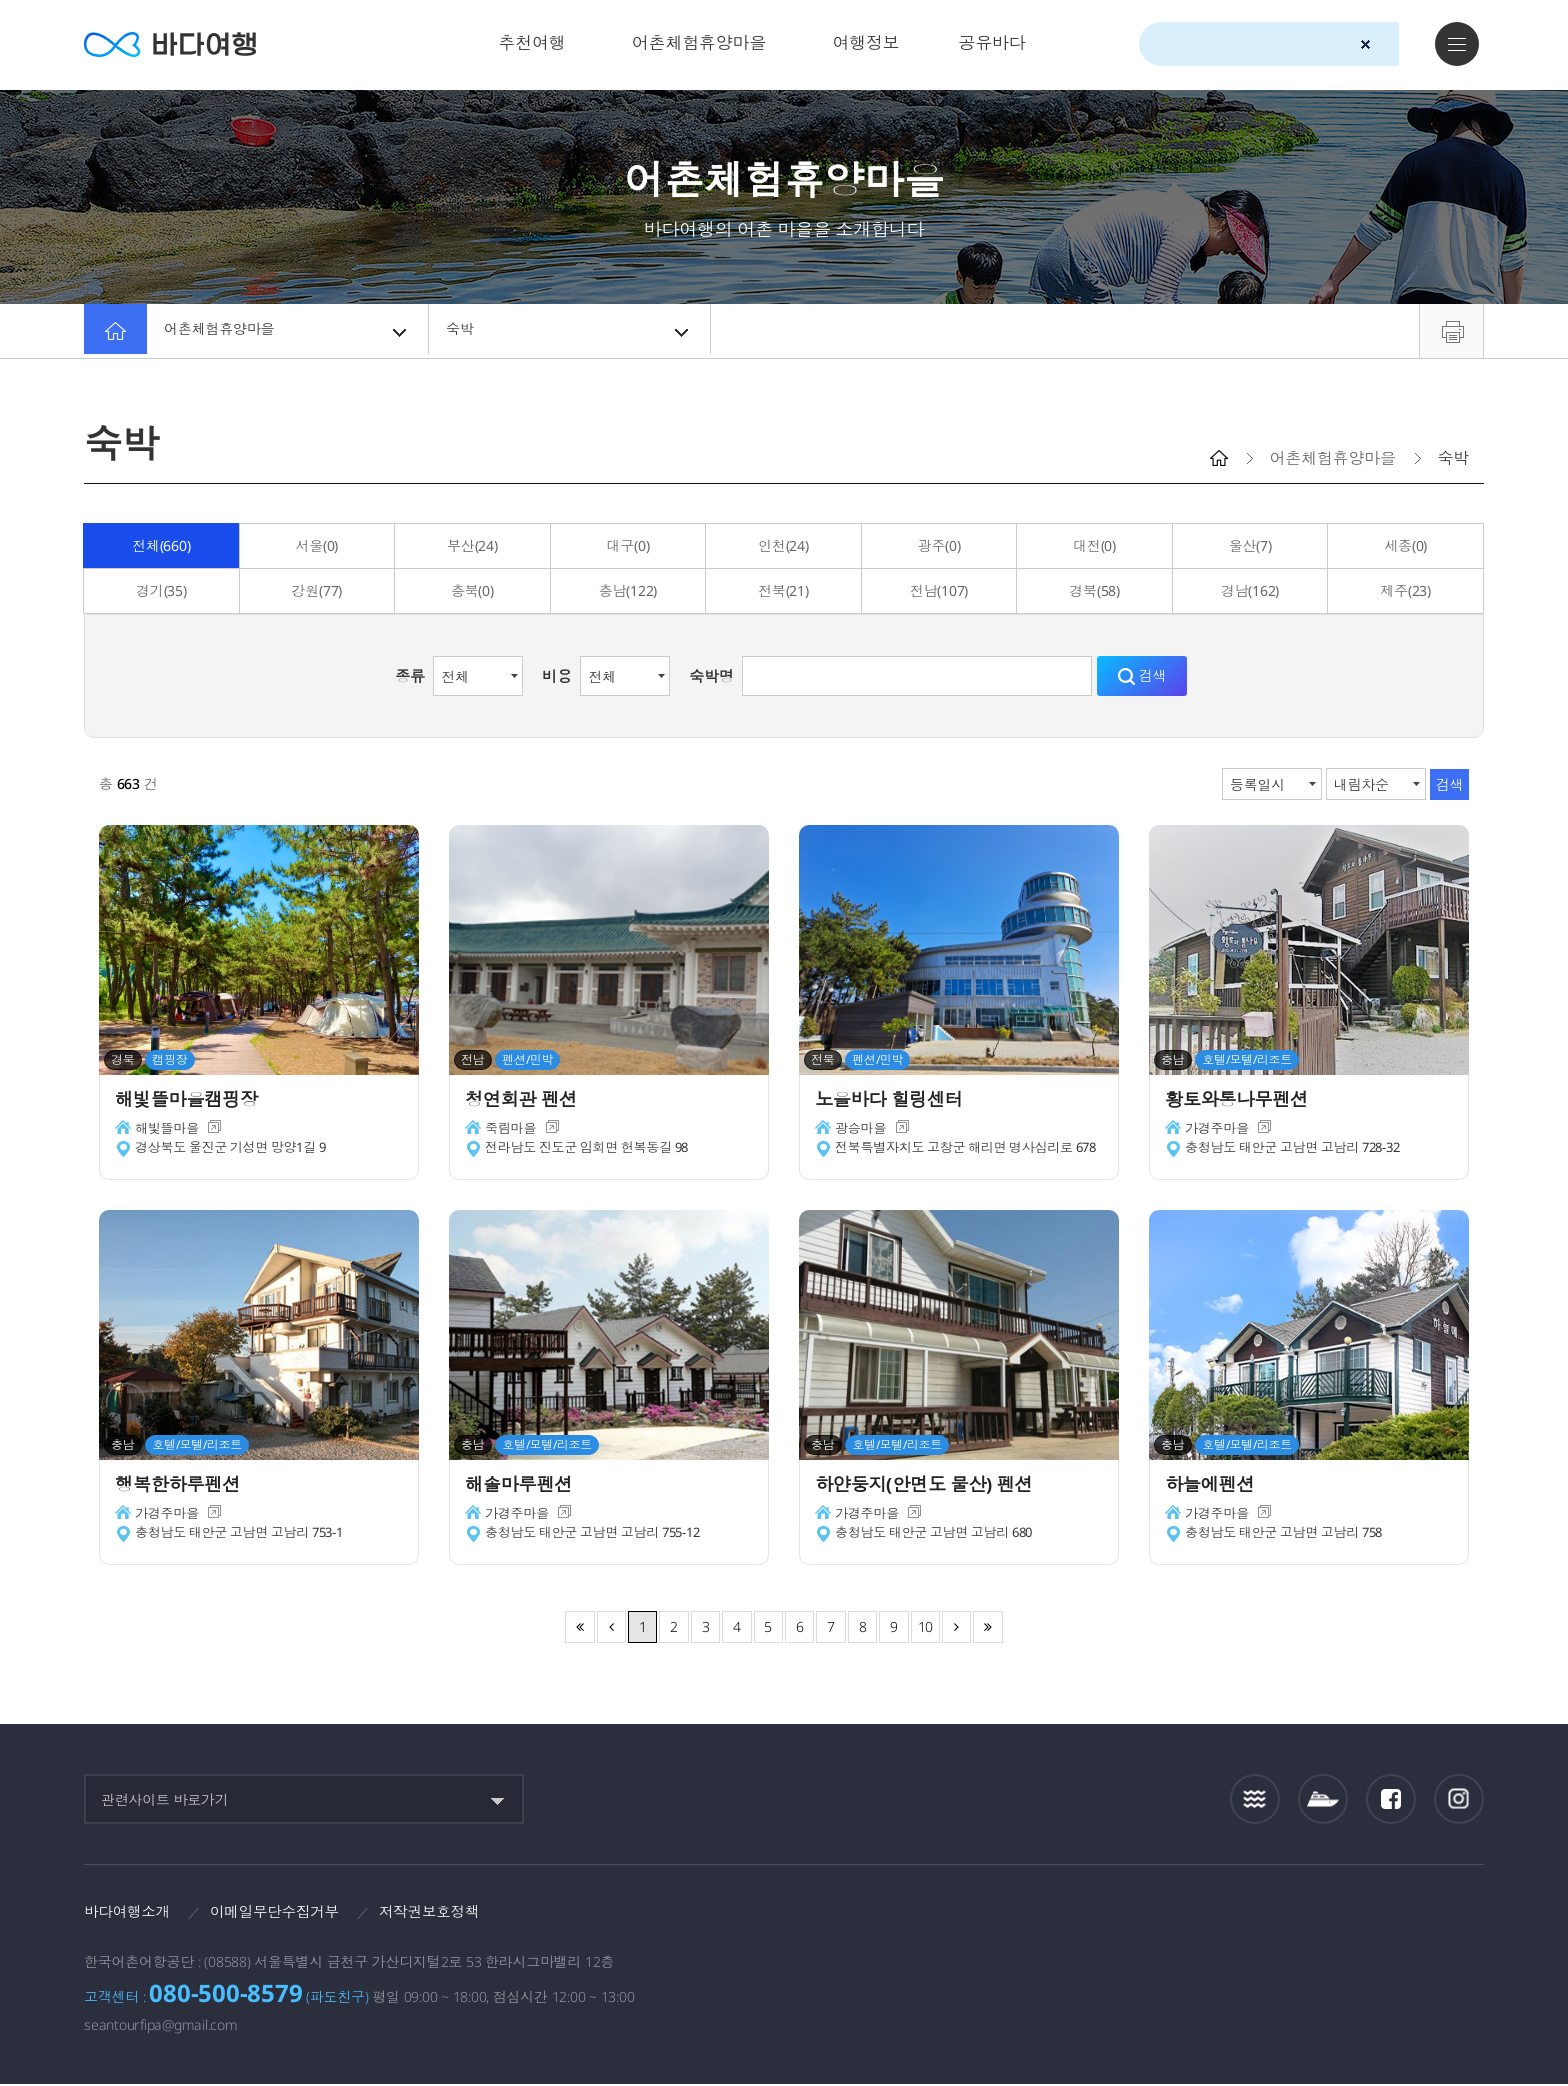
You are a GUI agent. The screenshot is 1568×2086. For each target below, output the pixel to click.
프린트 (1451, 331)
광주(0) (939, 545)
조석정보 (1255, 1799)
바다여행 (179, 44)
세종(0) (1405, 545)
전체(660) (161, 545)
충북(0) (472, 590)
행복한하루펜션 (184, 1485)
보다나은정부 (1129, 1918)
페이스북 (1391, 1799)
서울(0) (316, 545)
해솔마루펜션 (524, 1485)
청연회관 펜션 (526, 1100)
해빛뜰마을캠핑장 (194, 1100)
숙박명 (711, 676)
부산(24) (472, 545)
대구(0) (628, 545)
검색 (1401, 45)
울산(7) (1250, 545)
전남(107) (939, 590)
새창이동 (219, 1132)
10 (926, 1626)
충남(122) (628, 590)
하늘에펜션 (1214, 1485)
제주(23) (1405, 590)
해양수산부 (1244, 1919)
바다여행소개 (131, 1912)
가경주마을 (1219, 1132)
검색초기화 (1365, 44)
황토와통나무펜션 (1244, 1100)
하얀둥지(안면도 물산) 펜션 (935, 1485)
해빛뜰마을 (169, 1132)
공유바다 (991, 42)
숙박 (571, 331)
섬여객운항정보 (1323, 1799)
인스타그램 (1459, 1799)
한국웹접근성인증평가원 (1460, 1918)
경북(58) (1094, 590)
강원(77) (317, 590)
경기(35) (161, 590)
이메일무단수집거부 (290, 1912)
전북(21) (783, 590)
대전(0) (1094, 545)
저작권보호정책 (455, 1912)
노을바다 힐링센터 (896, 1100)
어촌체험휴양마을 (699, 42)
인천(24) (783, 545)
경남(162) (1250, 590)
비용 (557, 676)
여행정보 (865, 42)
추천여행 (532, 42)
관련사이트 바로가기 (165, 1799)
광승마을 (862, 1132)
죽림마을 (512, 1132)
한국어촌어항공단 (1367, 1917)
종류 (410, 676)
